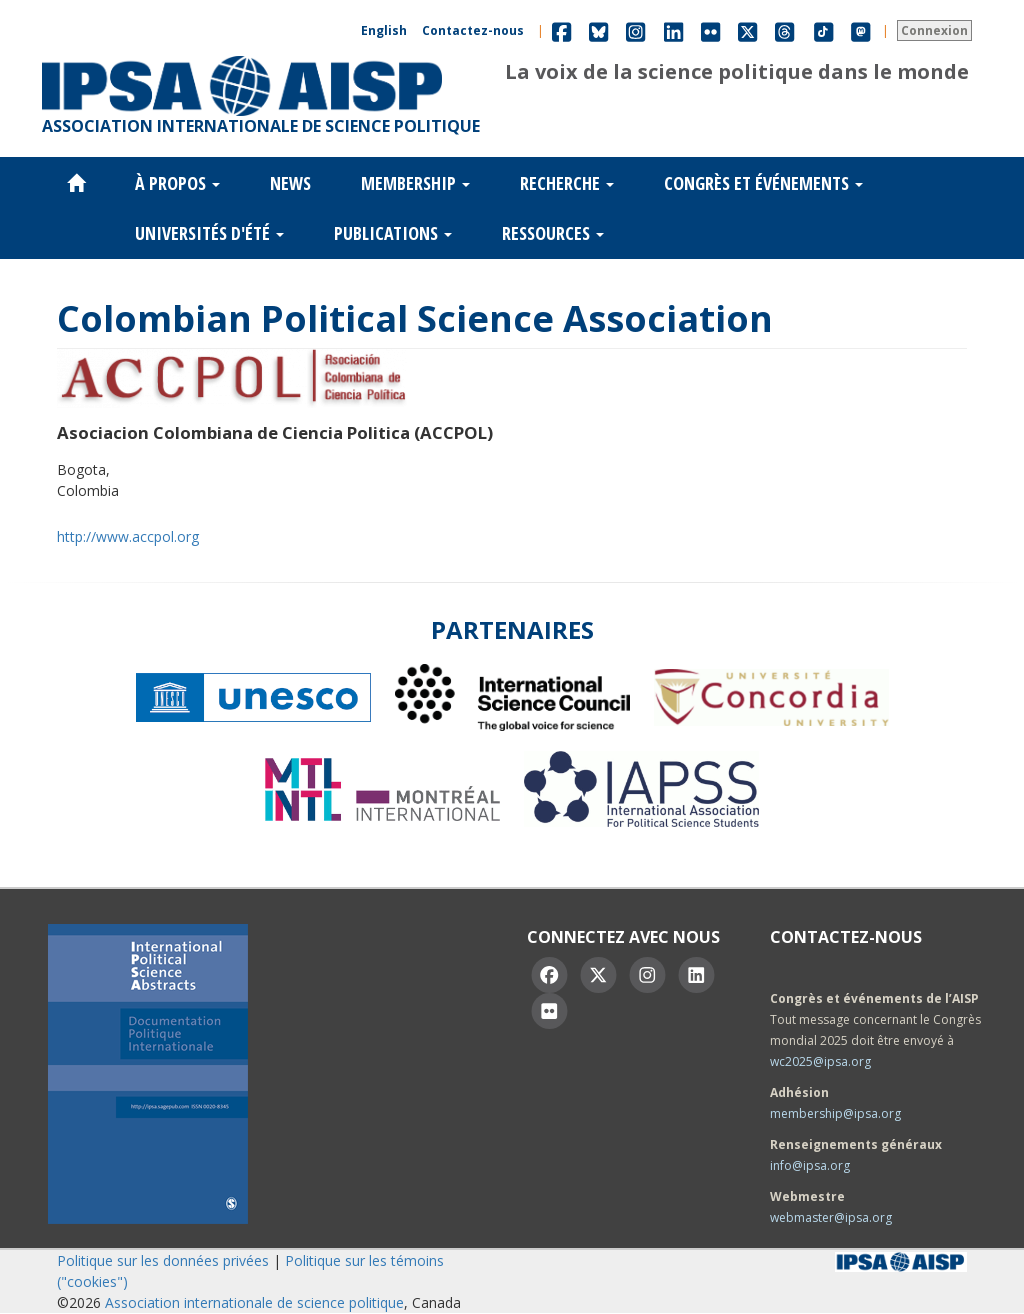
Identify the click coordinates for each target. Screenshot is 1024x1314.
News (290, 183)
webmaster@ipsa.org (831, 1217)
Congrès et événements (763, 183)
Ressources (553, 233)
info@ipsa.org (810, 1165)
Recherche (567, 183)
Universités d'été (209, 233)
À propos (177, 183)
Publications (393, 233)
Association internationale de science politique (254, 1302)
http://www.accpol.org (128, 536)
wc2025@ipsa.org (820, 1061)
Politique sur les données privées (163, 1260)
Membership (415, 183)
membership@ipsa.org (835, 1113)
